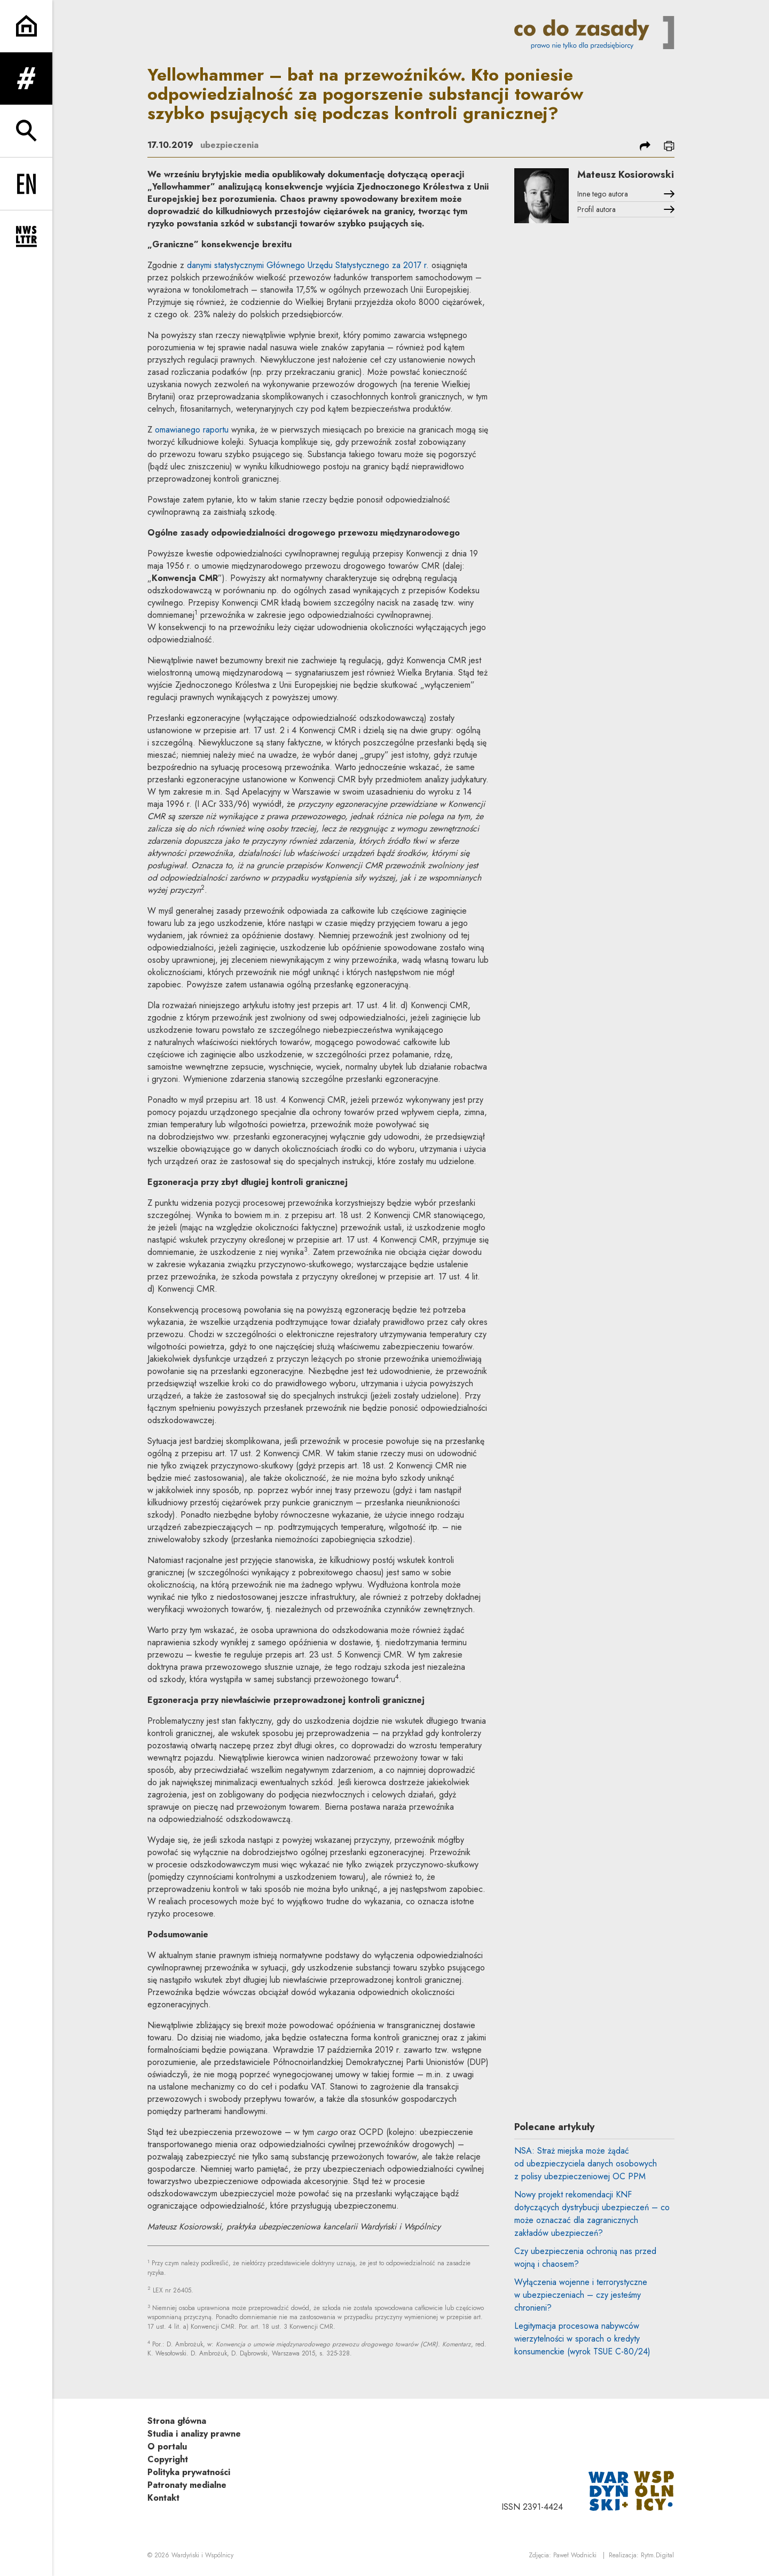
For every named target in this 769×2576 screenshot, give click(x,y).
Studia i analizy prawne (194, 2434)
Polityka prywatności (188, 2472)
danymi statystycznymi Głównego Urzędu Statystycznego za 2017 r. (308, 265)
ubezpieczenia (229, 145)
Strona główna (176, 2421)
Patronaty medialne (186, 2485)
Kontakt (163, 2498)
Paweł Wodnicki (575, 2555)
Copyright (167, 2459)
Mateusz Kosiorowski (625, 174)
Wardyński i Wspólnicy (202, 2555)
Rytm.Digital (657, 2555)
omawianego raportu (192, 429)
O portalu (167, 2446)
